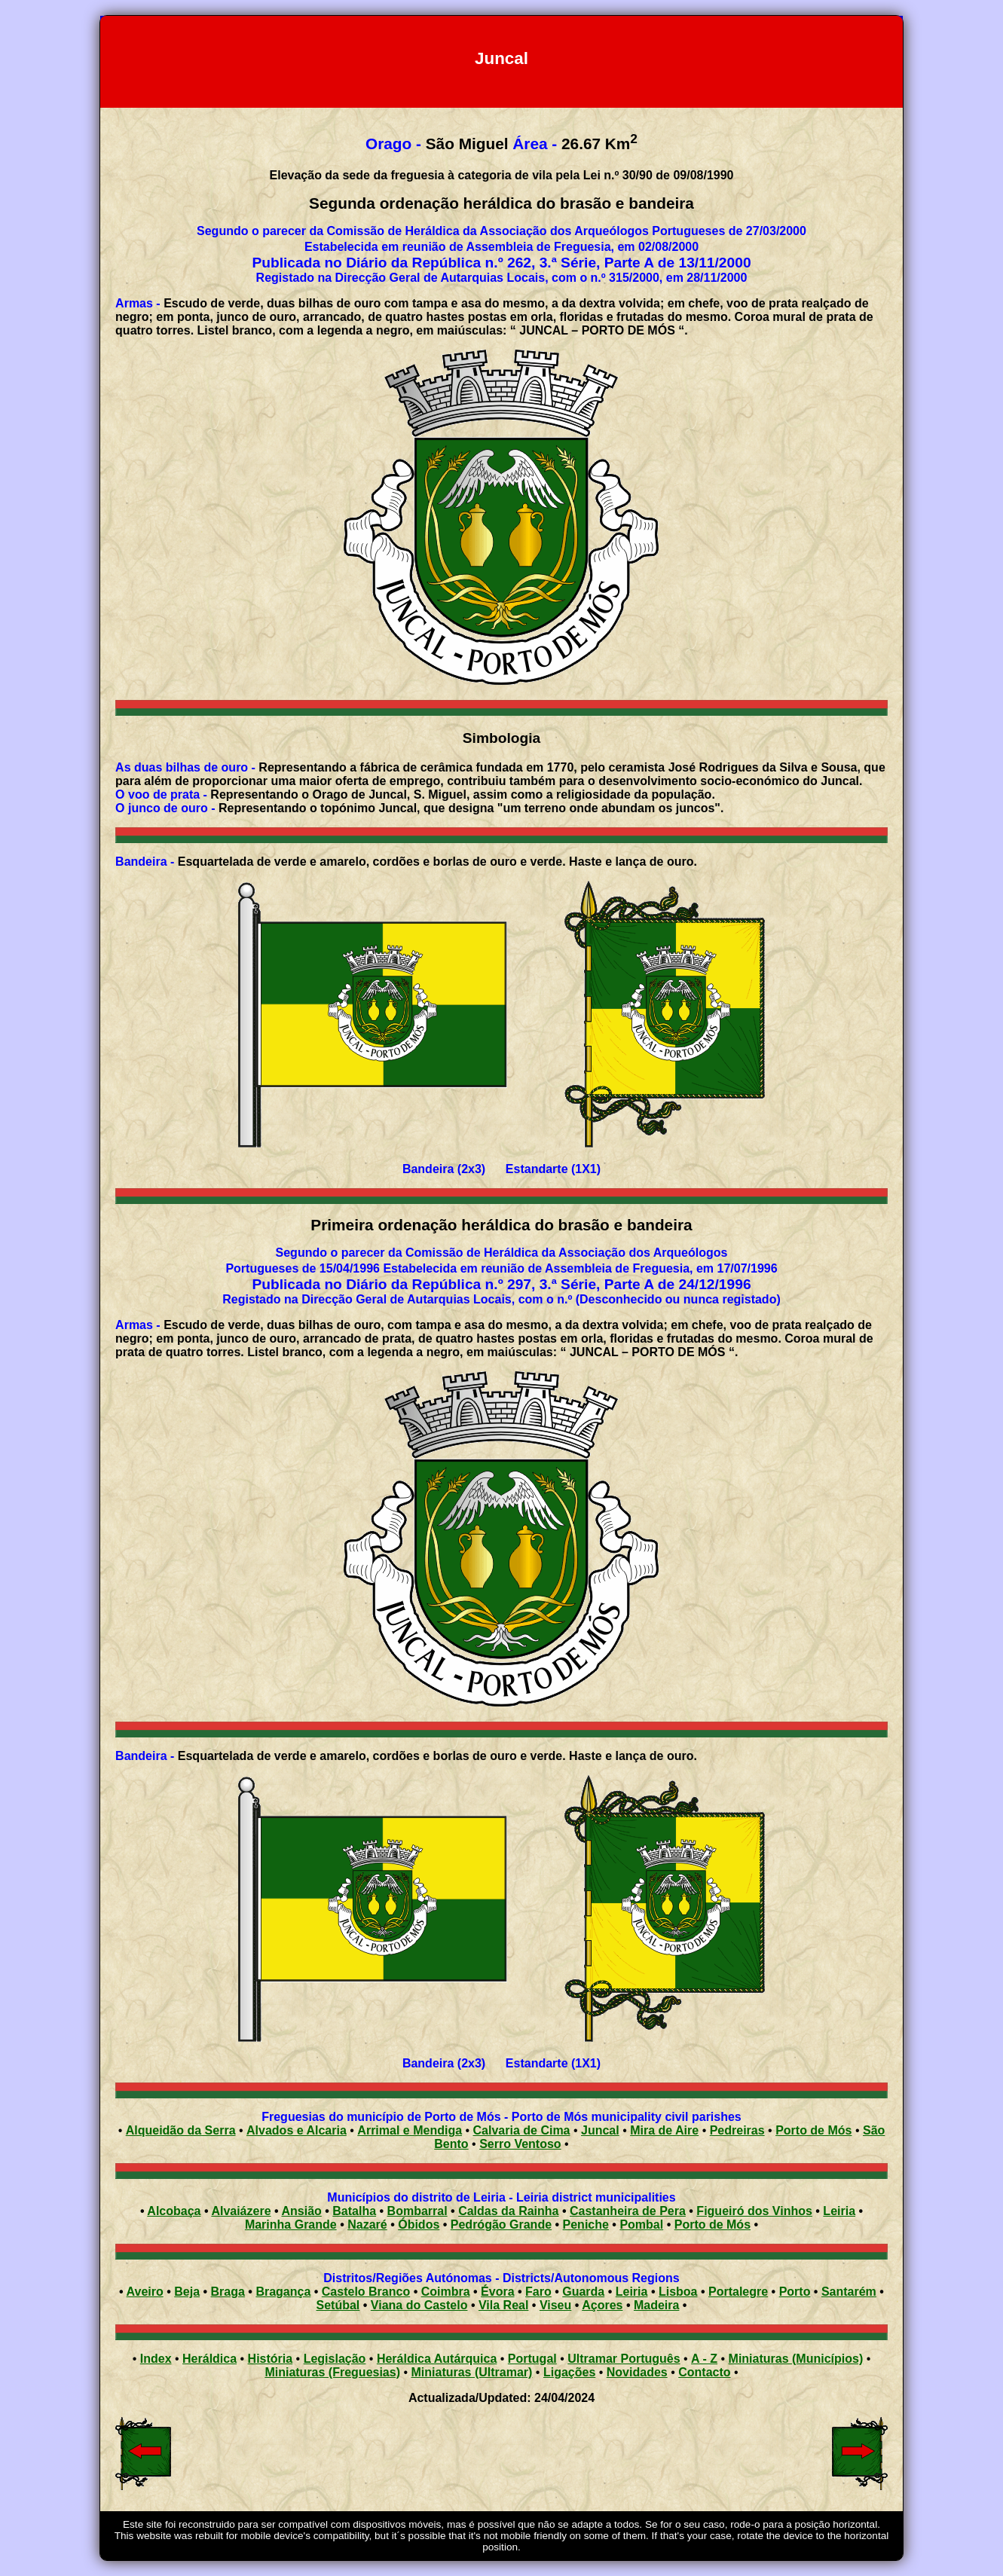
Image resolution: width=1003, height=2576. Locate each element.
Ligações (569, 2372)
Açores (602, 2305)
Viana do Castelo (419, 2305)
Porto (795, 2291)
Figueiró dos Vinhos (754, 2211)
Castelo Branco (366, 2291)
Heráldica (209, 2358)
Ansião (301, 2211)
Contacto (704, 2372)
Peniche (586, 2224)
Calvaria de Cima (521, 2130)
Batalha (354, 2211)
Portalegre (738, 2291)
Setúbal (338, 2305)
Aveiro (145, 2291)
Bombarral (417, 2211)
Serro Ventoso (520, 2143)
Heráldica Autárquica (437, 2358)
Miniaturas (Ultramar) (472, 2372)
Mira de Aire (664, 2130)
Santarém (848, 2291)
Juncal (600, 2130)
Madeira (656, 2305)
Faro (538, 2291)
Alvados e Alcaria (296, 2130)
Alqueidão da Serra (181, 2130)
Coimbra (445, 2291)
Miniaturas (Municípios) (796, 2358)
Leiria (839, 2211)
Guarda (583, 2291)
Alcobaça (173, 2211)
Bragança (282, 2291)
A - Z (704, 2358)
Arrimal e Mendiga (409, 2130)
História (270, 2358)
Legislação (335, 2358)
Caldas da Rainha (508, 2211)
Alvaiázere (241, 2211)
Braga (228, 2291)
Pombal (641, 2224)
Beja (187, 2291)
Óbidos (418, 2224)
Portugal (532, 2358)
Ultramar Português (623, 2358)
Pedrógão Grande (501, 2224)
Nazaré (367, 2224)
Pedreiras (737, 2130)
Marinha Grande (291, 2224)
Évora (497, 2291)
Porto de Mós (813, 2130)
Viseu (555, 2305)
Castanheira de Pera (628, 2211)
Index (156, 2358)
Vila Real (503, 2305)
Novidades (637, 2372)
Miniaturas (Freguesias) (332, 2372)
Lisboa (678, 2291)
